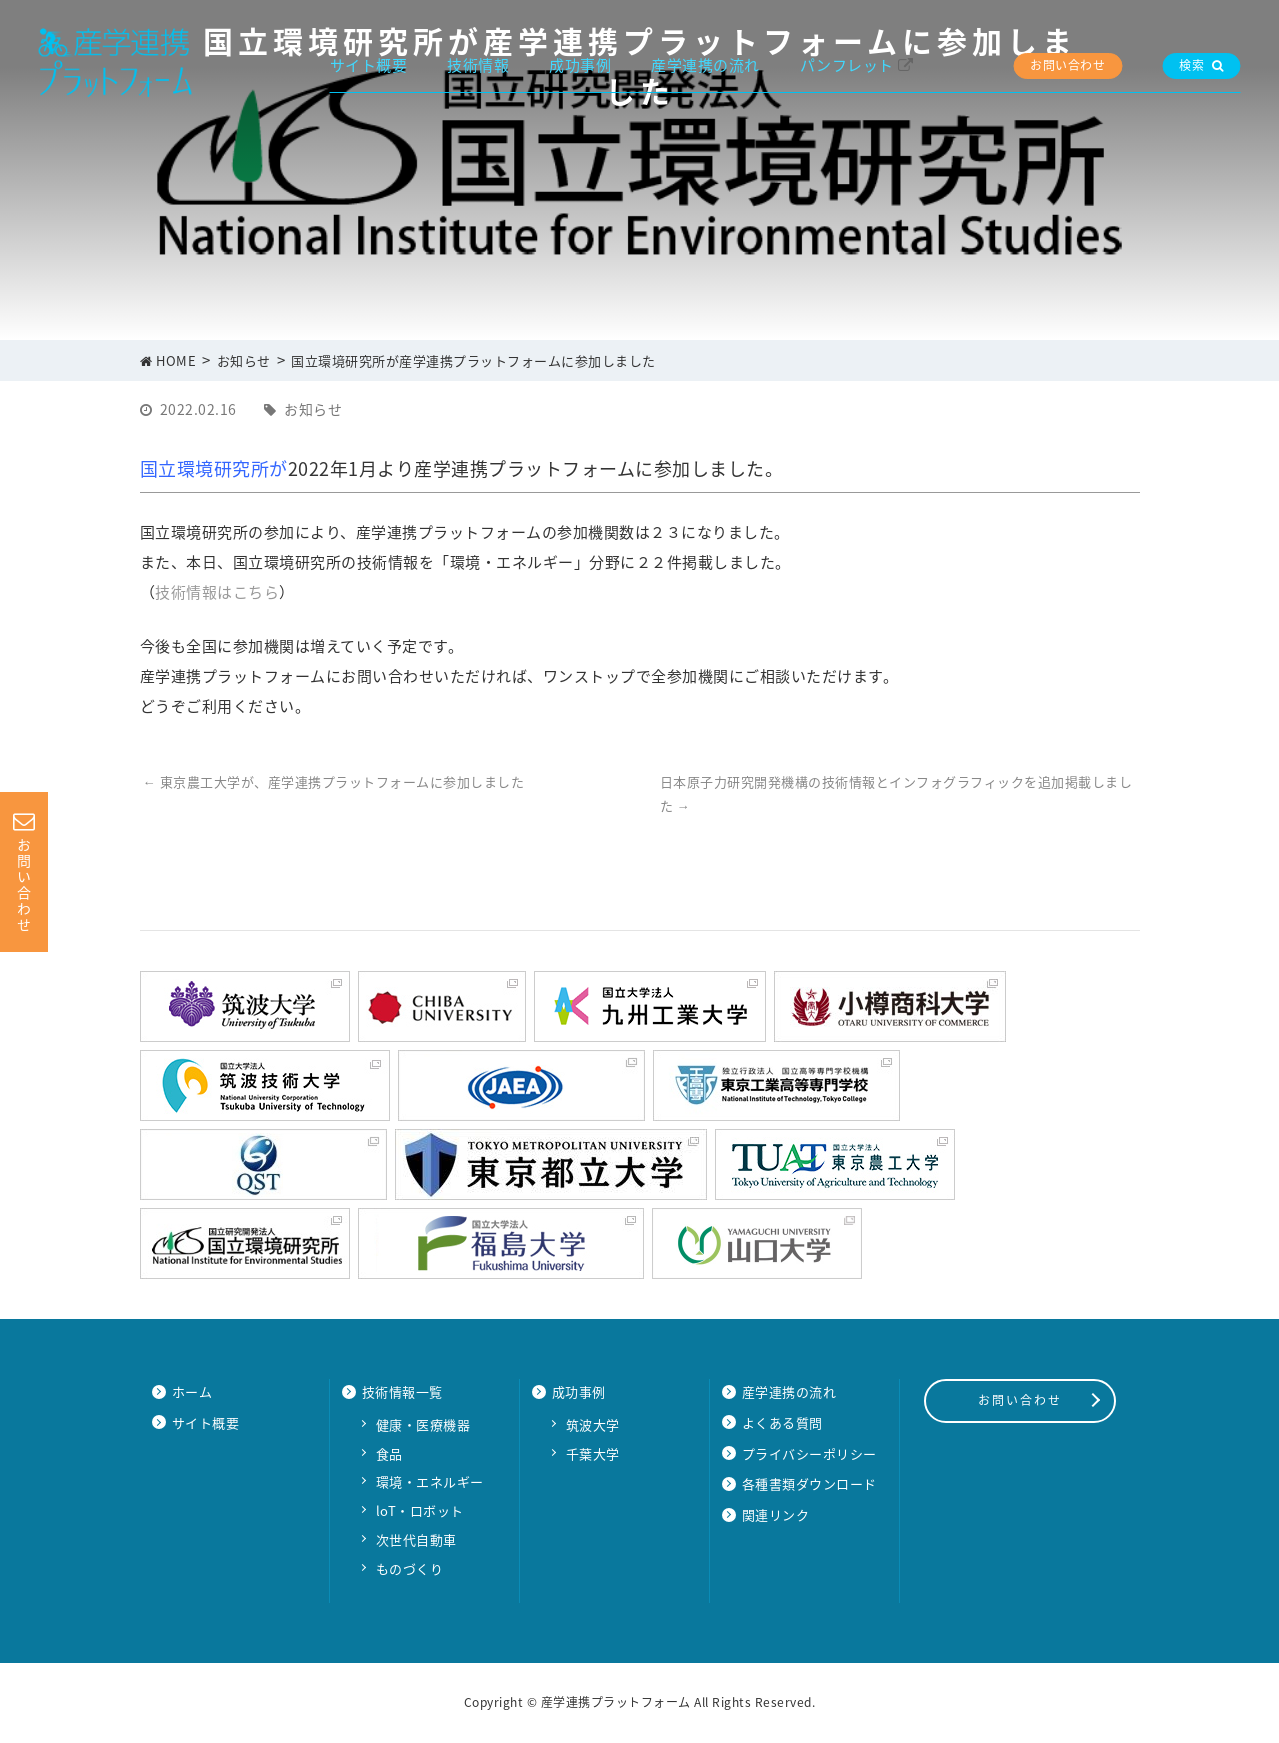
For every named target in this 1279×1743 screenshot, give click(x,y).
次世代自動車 (416, 1539)
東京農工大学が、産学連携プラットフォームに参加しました (334, 781)
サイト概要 (369, 65)
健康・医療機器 (423, 1424)
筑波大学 (593, 1424)
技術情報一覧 (402, 1391)
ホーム (192, 1391)
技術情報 (478, 65)
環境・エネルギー (430, 1481)
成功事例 (580, 65)
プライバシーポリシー (809, 1453)
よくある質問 (782, 1422)
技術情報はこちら (217, 592)
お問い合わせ (1067, 65)
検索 (1201, 65)
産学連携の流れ (705, 65)
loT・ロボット (420, 1510)
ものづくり (410, 1568)
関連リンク (776, 1514)
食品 (389, 1453)
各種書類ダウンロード (809, 1483)
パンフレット (847, 65)
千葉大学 (593, 1453)
